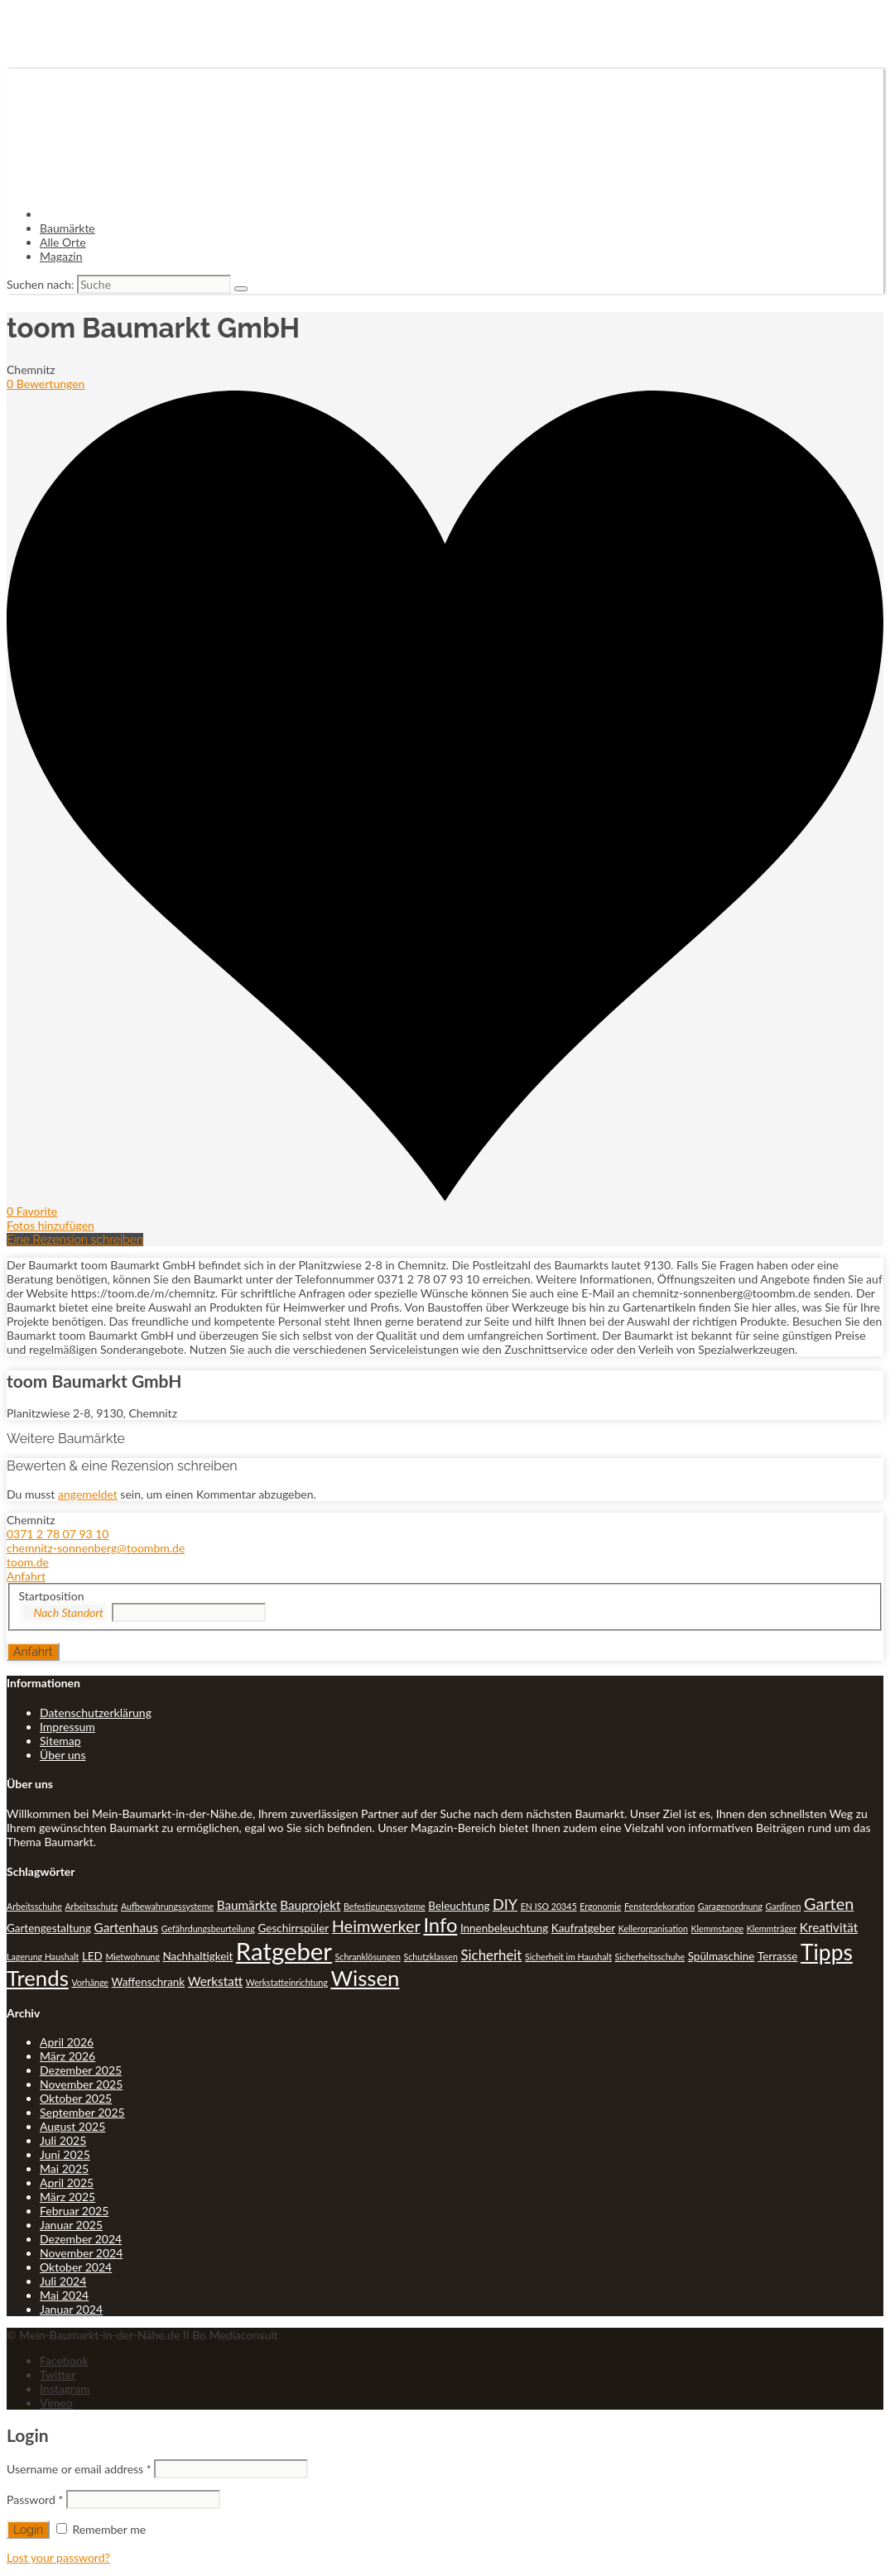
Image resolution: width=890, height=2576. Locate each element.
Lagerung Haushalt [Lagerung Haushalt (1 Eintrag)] (43, 1956)
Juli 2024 (63, 2281)
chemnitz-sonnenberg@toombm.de (96, 1548)
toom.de (28, 1562)
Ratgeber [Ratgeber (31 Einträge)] (284, 1950)
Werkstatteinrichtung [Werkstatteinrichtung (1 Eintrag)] (287, 1982)
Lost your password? (58, 2557)
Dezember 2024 (81, 2239)
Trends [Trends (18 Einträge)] (38, 1977)
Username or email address (79, 2469)
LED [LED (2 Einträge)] (92, 1956)
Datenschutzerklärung (96, 1712)
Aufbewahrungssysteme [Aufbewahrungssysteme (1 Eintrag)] (167, 1906)
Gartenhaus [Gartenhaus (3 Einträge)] (126, 1927)
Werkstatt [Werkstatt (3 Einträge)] (215, 1981)
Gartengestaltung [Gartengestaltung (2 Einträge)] (49, 1928)
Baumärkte (67, 228)
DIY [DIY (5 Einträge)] (505, 1904)
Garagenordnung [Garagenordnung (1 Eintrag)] (730, 1906)
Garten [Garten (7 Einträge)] (829, 1903)
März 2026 (67, 2056)
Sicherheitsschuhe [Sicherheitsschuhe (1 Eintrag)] (650, 1956)
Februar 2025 (74, 2211)
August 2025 (72, 2126)
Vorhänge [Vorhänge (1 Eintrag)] (89, 1982)
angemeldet (88, 1494)
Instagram (64, 2389)
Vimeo (56, 2403)
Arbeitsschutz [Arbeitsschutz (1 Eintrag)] (91, 1906)
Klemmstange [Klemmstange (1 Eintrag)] (717, 1928)
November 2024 (81, 2253)
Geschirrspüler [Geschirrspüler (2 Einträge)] (294, 1928)
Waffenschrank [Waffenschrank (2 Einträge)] (148, 1981)
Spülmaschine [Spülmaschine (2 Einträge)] (721, 1956)
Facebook (64, 2360)
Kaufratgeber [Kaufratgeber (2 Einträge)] (583, 1928)
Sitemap (60, 1741)
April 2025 (67, 2182)
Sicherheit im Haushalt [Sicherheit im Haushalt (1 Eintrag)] (568, 1956)
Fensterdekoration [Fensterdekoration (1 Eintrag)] (659, 1906)
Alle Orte (63, 242)
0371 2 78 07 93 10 (57, 1534)
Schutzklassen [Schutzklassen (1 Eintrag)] (431, 1956)
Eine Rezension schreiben (75, 1239)
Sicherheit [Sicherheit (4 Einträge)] (491, 1955)
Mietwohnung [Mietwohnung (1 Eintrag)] (132, 1956)
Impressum (67, 1727)
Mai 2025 (64, 2168)
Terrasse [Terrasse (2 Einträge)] (777, 1956)
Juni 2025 (65, 2154)
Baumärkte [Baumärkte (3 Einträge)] (247, 1904)
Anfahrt (26, 1576)
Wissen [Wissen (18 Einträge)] (364, 1977)
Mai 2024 (64, 2295)
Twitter (57, 2374)
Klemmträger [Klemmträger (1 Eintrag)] (772, 1928)
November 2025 (81, 2084)
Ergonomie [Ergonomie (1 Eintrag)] (600, 1906)
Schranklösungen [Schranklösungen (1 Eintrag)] (368, 1956)
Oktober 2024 (76, 2267)
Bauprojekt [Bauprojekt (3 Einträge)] (310, 1904)
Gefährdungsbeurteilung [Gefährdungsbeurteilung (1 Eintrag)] (208, 1928)
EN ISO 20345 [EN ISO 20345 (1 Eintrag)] (549, 1906)
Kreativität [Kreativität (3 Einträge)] (829, 1927)
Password (35, 2499)
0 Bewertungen (45, 384)
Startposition (51, 1596)
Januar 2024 (71, 2309)
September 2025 (82, 2112)
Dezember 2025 (81, 2070)
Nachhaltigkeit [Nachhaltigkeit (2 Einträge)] (197, 1956)
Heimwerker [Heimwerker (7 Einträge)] (376, 1926)
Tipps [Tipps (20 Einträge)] (827, 1952)
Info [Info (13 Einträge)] (440, 1924)
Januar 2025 (71, 2225)
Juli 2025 (63, 2140)
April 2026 (67, 2042)
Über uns (62, 1755)
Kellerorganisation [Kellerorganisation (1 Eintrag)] (653, 1928)
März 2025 (67, 2197)
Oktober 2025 (76, 2098)
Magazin (61, 256)
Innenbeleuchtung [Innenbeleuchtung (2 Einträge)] (504, 1928)
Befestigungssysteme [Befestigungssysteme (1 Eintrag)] (385, 1906)
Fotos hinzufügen (50, 1225)
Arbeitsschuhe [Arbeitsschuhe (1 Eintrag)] (34, 1906)
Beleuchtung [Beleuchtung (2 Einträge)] (458, 1905)
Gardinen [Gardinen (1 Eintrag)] (783, 1906)
